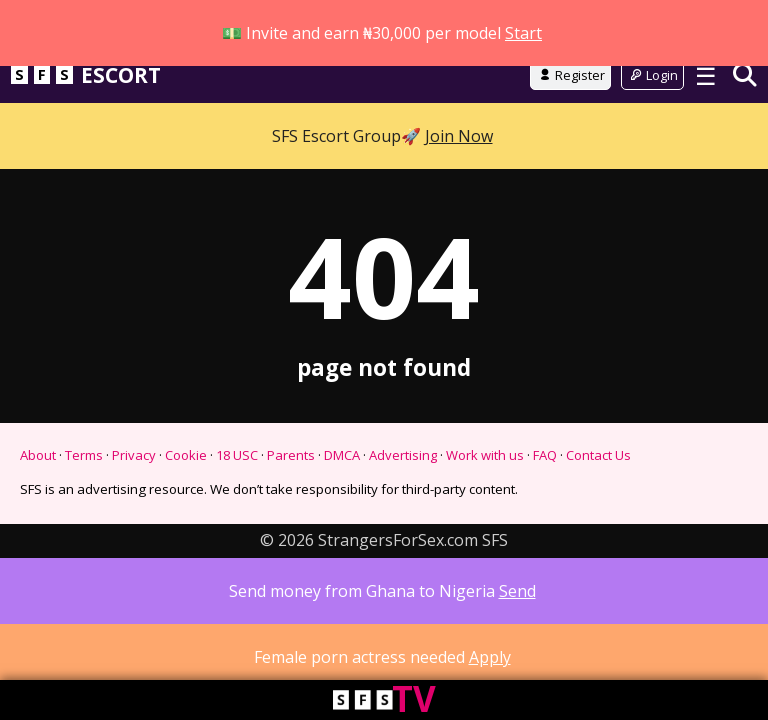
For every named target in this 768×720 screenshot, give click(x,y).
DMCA (342, 475)
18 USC (237, 475)
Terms (84, 475)
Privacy (134, 475)
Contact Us (598, 475)
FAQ (545, 475)
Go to (384, 44)
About (38, 475)
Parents (291, 475)
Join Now (459, 111)
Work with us (485, 475)
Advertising (403, 475)
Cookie (186, 475)
